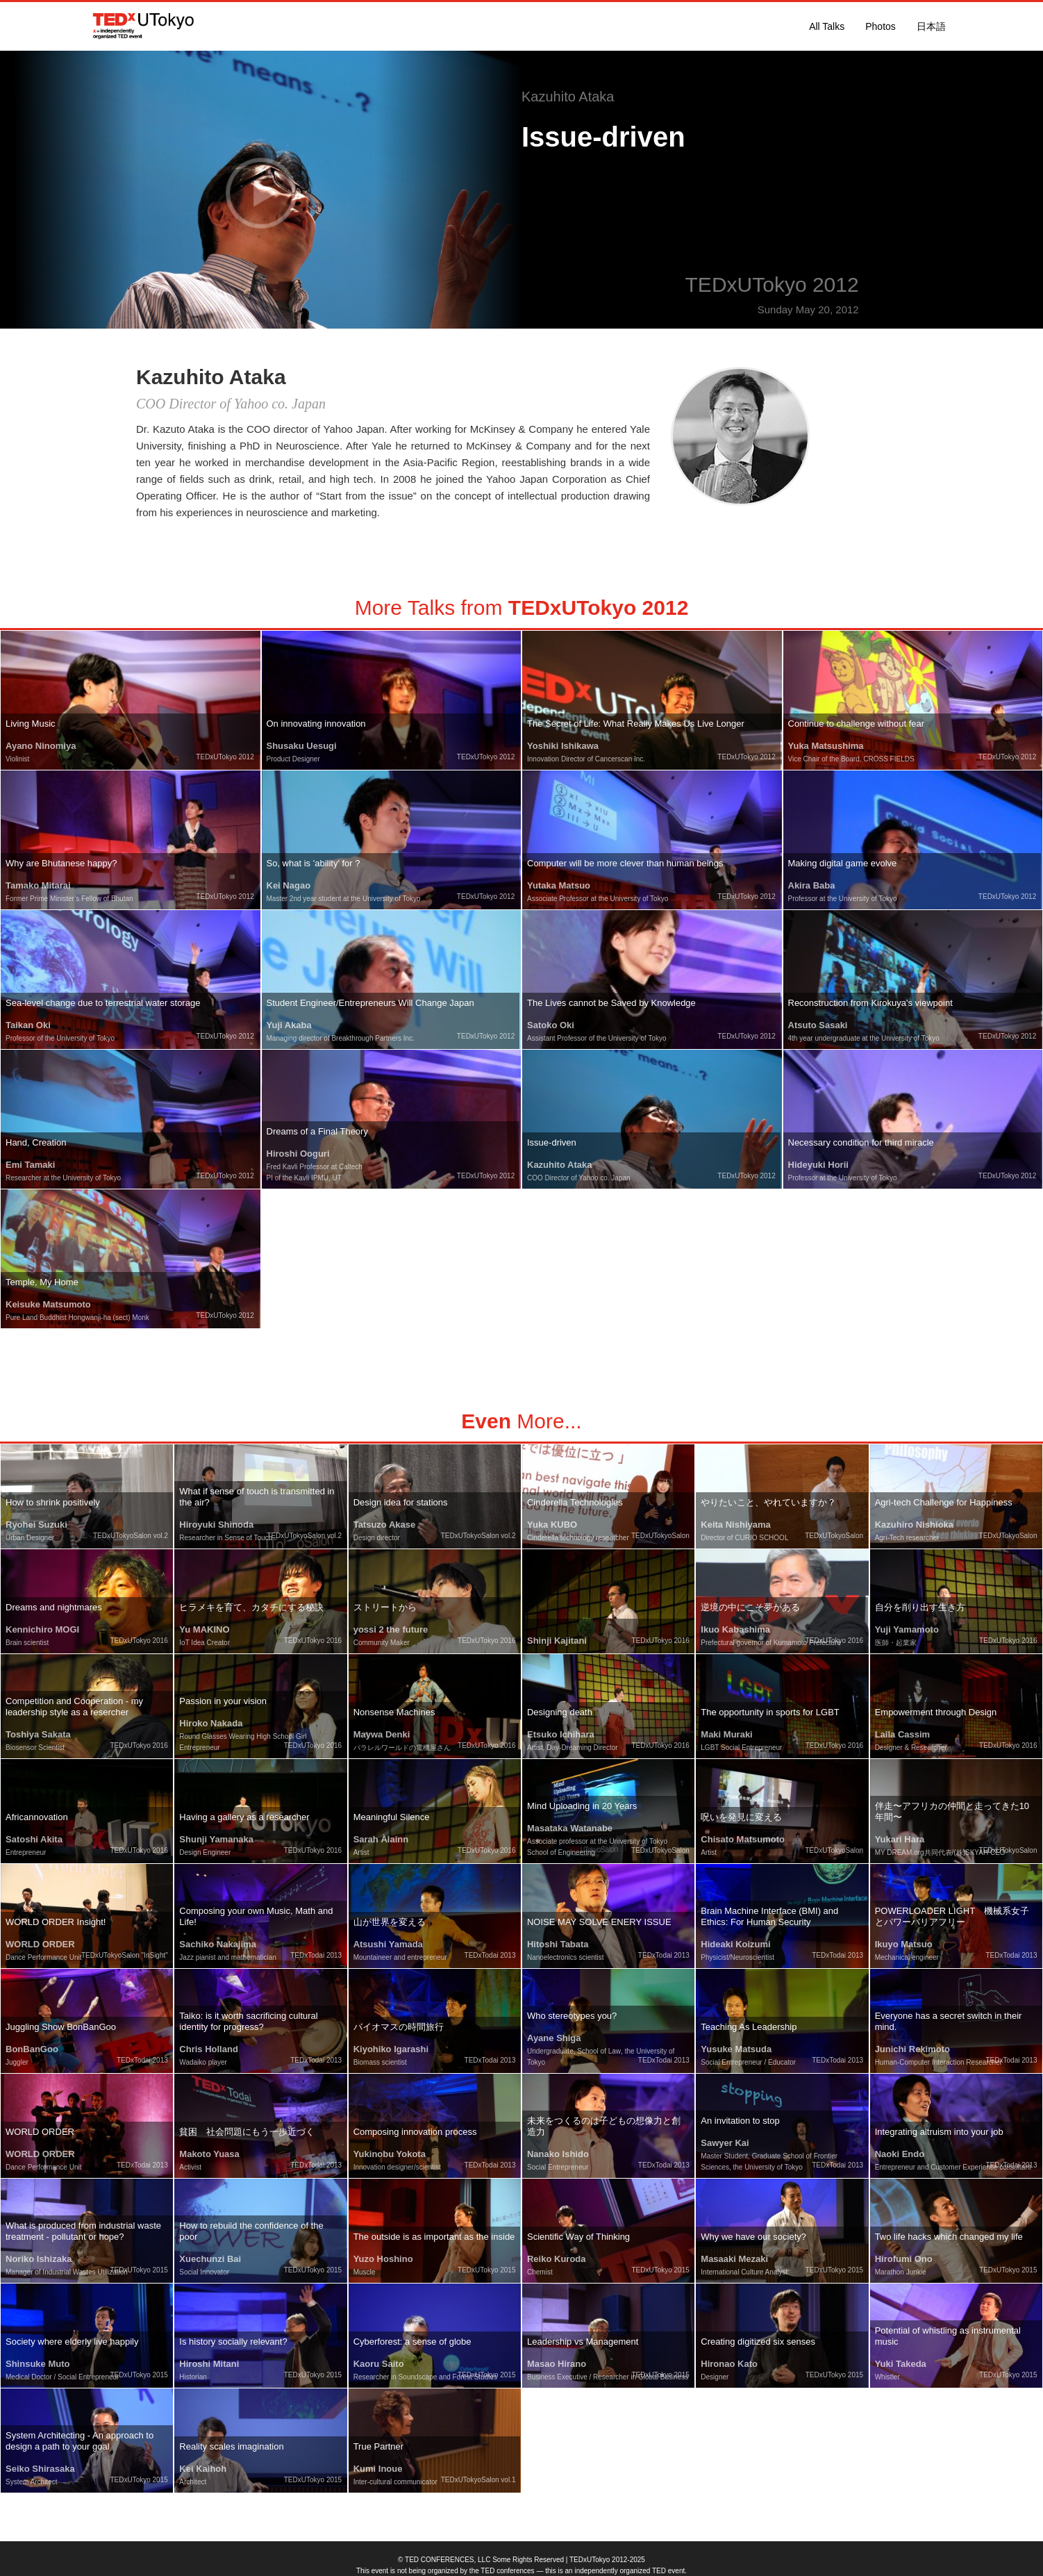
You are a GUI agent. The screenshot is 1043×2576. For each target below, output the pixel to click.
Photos (880, 26)
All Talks (826, 26)
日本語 (931, 26)
